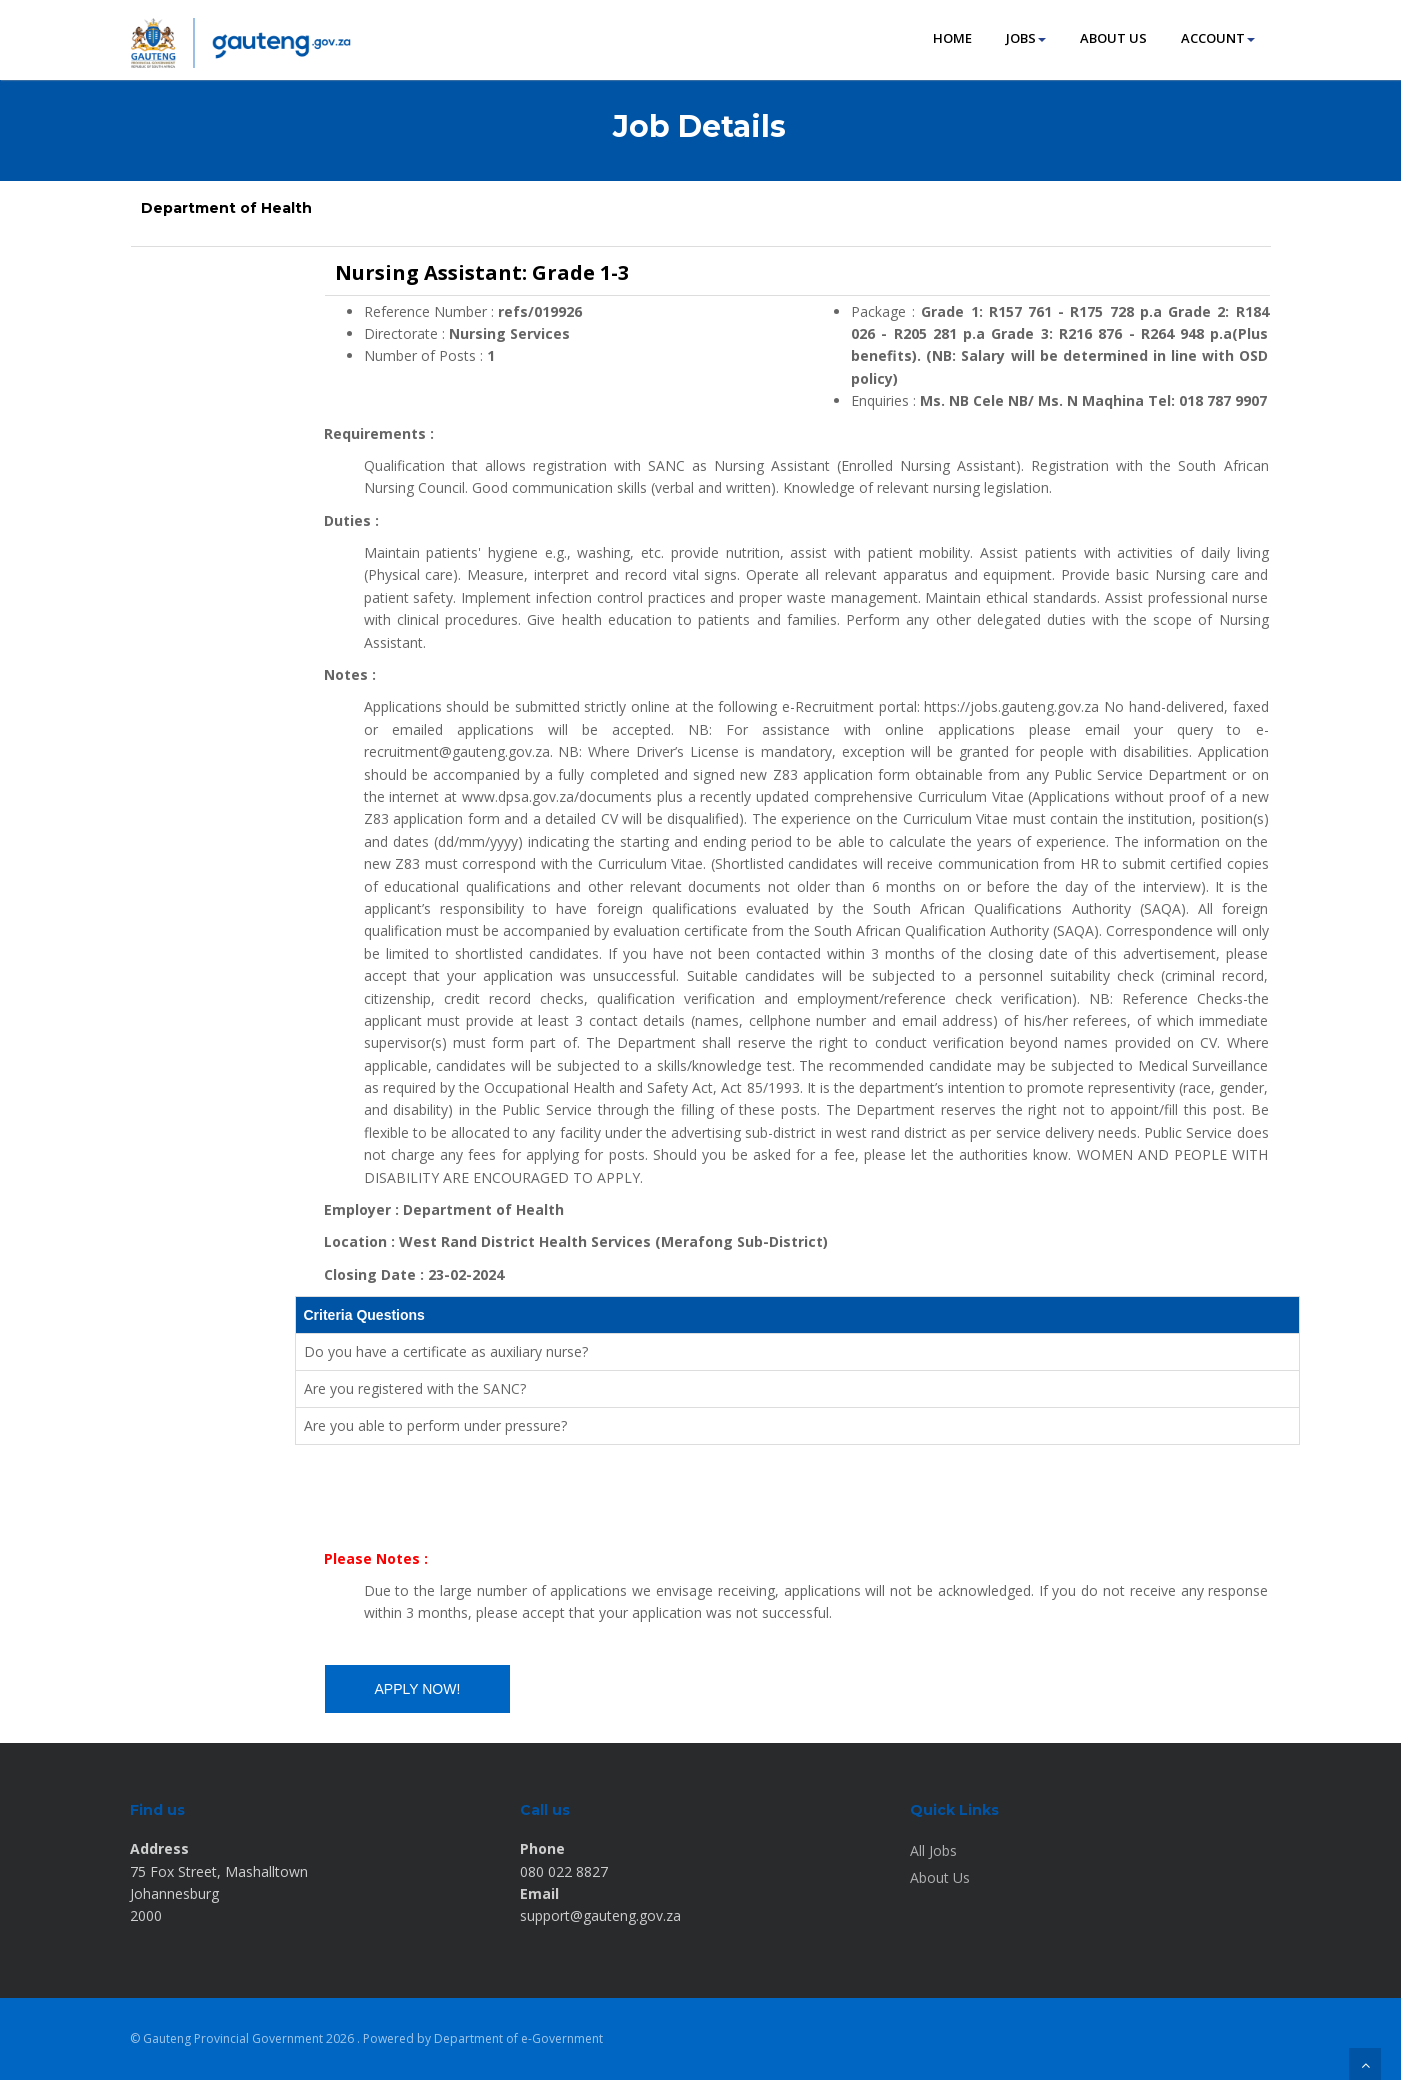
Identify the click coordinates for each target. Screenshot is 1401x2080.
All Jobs (933, 1850)
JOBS (1026, 38)
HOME (952, 38)
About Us (940, 1877)
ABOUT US (1113, 38)
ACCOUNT (1218, 38)
